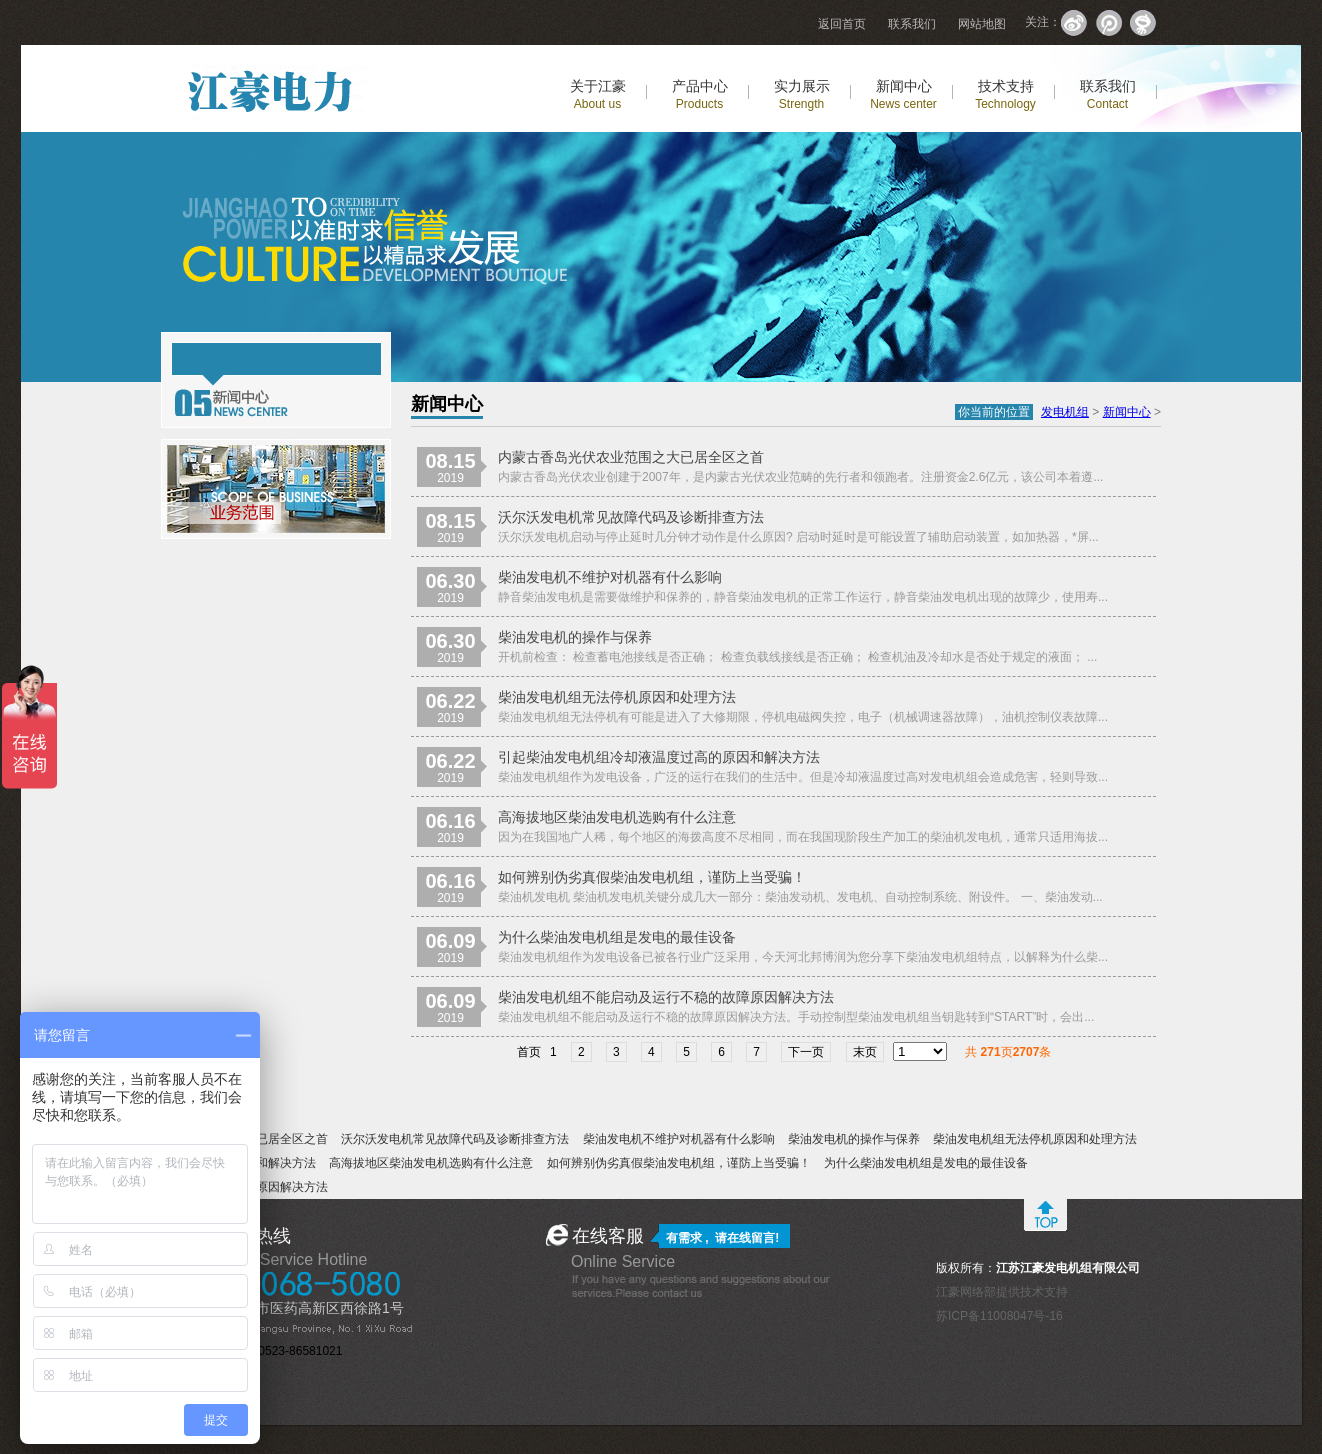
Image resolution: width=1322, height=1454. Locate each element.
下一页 (806, 1052)
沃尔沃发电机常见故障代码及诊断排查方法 (631, 517)
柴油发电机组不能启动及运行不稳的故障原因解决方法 (666, 997)
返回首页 (842, 24)
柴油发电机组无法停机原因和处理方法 (617, 697)
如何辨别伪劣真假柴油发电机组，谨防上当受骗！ (652, 877)
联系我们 (912, 24)
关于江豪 (598, 94)
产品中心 (700, 94)
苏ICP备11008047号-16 (999, 1316)
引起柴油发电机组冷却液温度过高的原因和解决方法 (659, 757)
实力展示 (802, 94)
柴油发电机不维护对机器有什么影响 (610, 577)
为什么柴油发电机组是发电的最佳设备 (617, 937)
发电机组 (1065, 412)
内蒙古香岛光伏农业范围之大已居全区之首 (631, 457)
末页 (865, 1052)
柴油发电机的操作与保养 (575, 637)
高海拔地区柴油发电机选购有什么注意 (617, 817)
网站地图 (982, 24)
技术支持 (1005, 94)
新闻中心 (903, 94)
